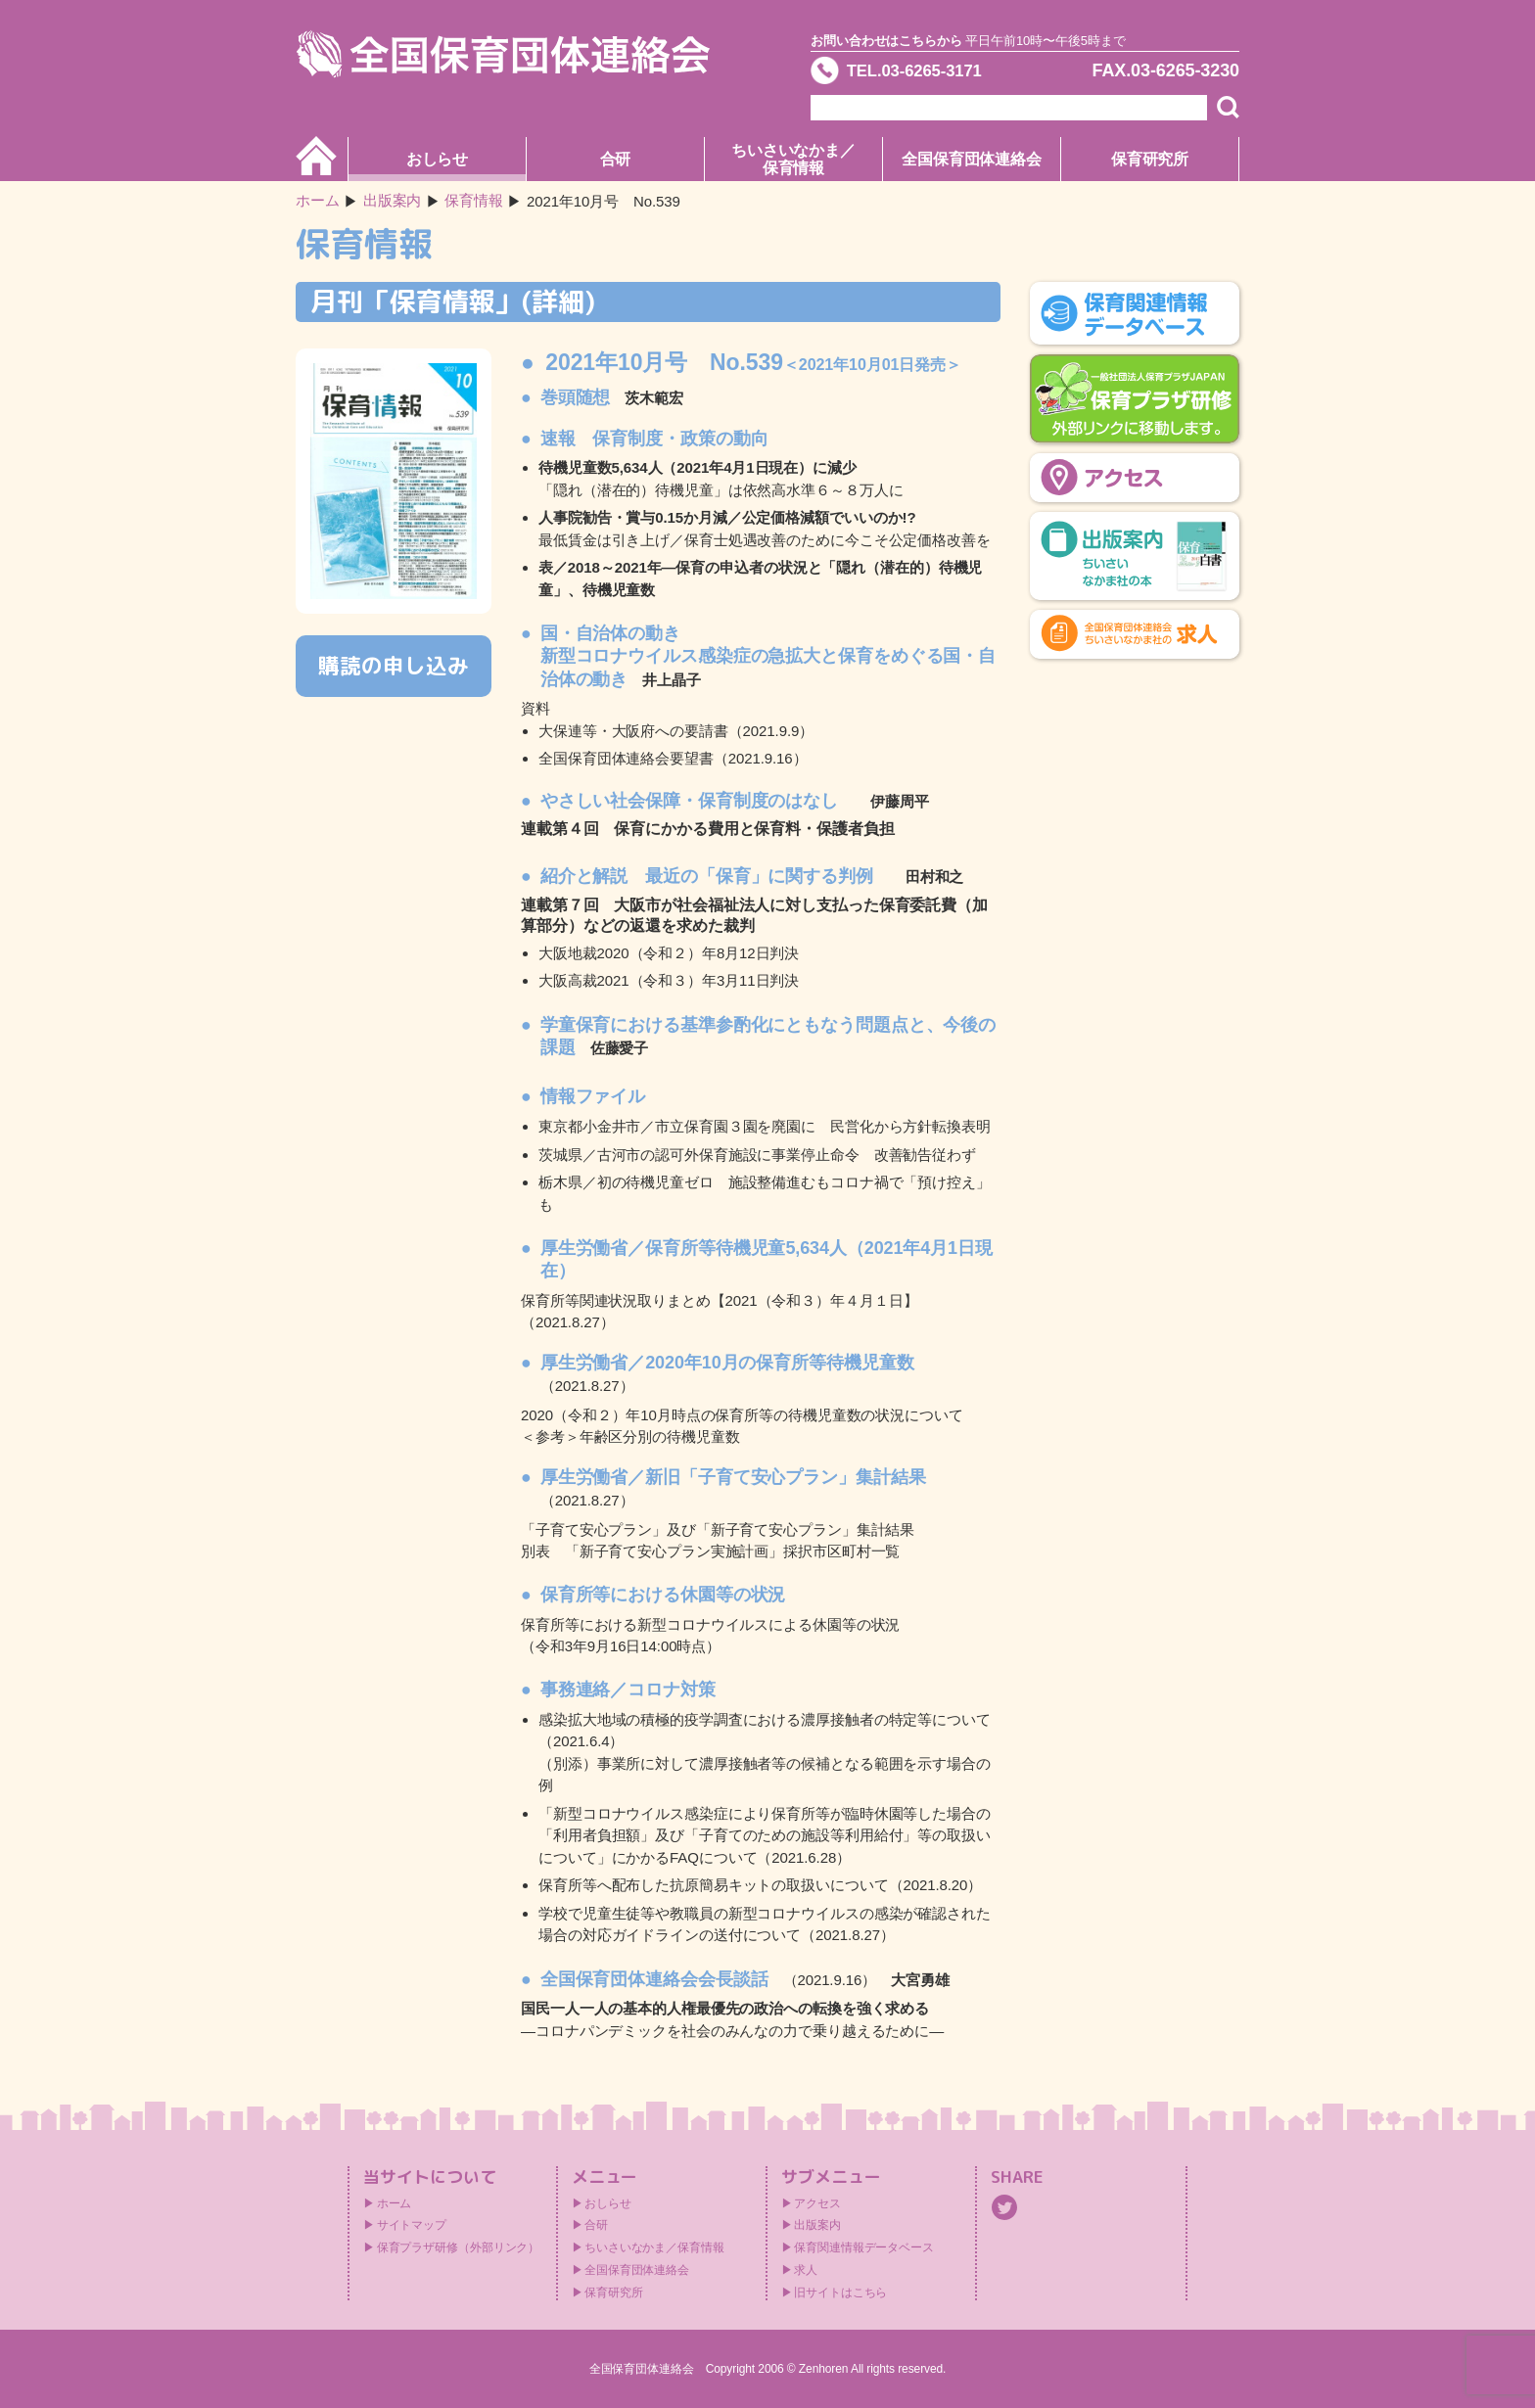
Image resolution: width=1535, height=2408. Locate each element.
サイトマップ (411, 2225)
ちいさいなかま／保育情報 (793, 159)
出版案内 (817, 2225)
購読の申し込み (393, 665)
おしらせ (437, 159)
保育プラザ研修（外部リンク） (458, 2247)
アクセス (817, 2203)
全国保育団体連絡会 (972, 159)
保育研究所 (1150, 159)
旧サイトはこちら (840, 2292)
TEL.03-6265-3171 (921, 72)
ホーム (318, 201)
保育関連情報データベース (864, 2247)
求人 (805, 2270)
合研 (615, 159)
